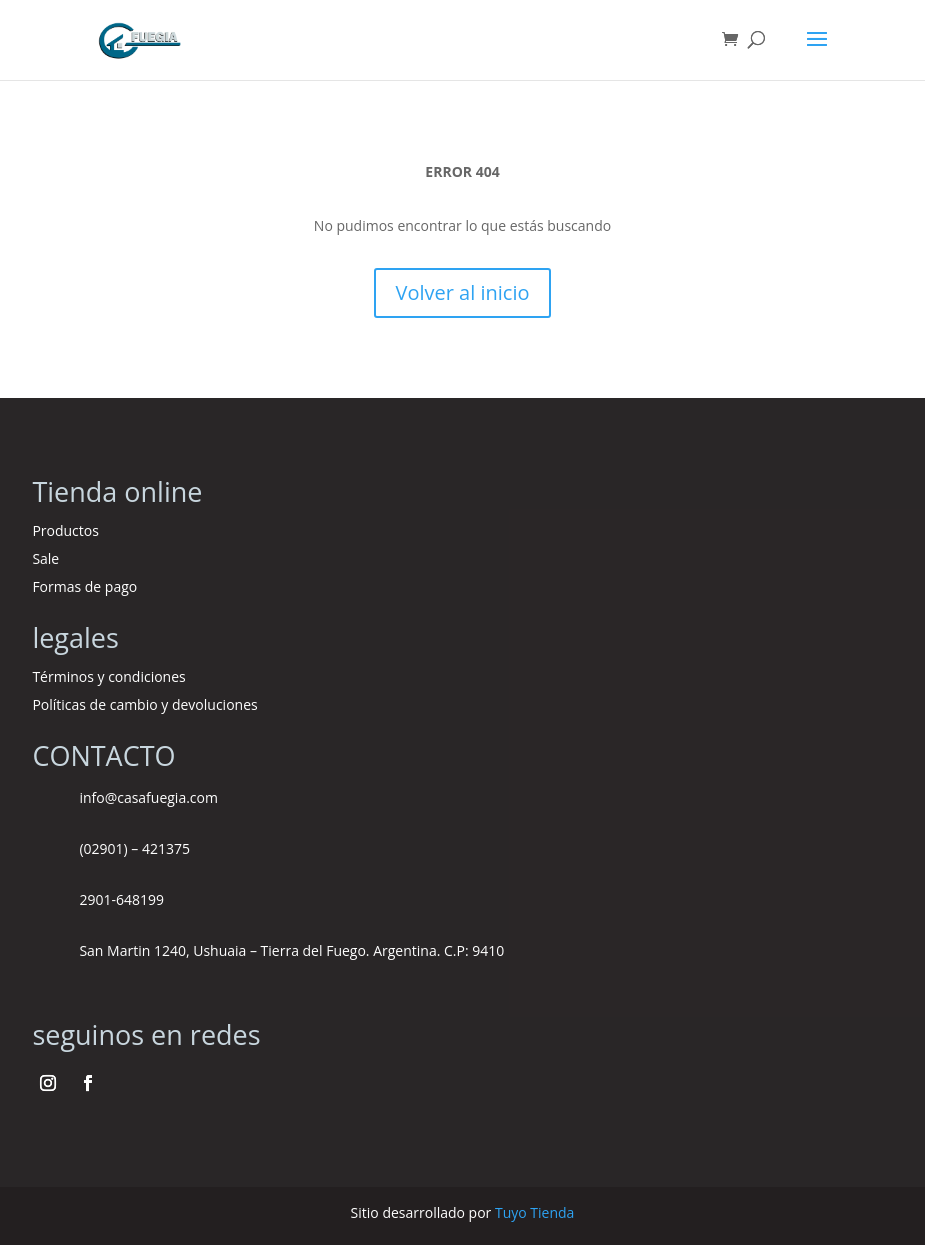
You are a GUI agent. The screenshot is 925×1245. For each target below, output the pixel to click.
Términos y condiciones (110, 676)
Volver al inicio (463, 292)
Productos (65, 530)
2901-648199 (121, 899)
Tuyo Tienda (534, 1212)
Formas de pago (84, 586)
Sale (45, 558)
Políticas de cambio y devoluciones (144, 704)
